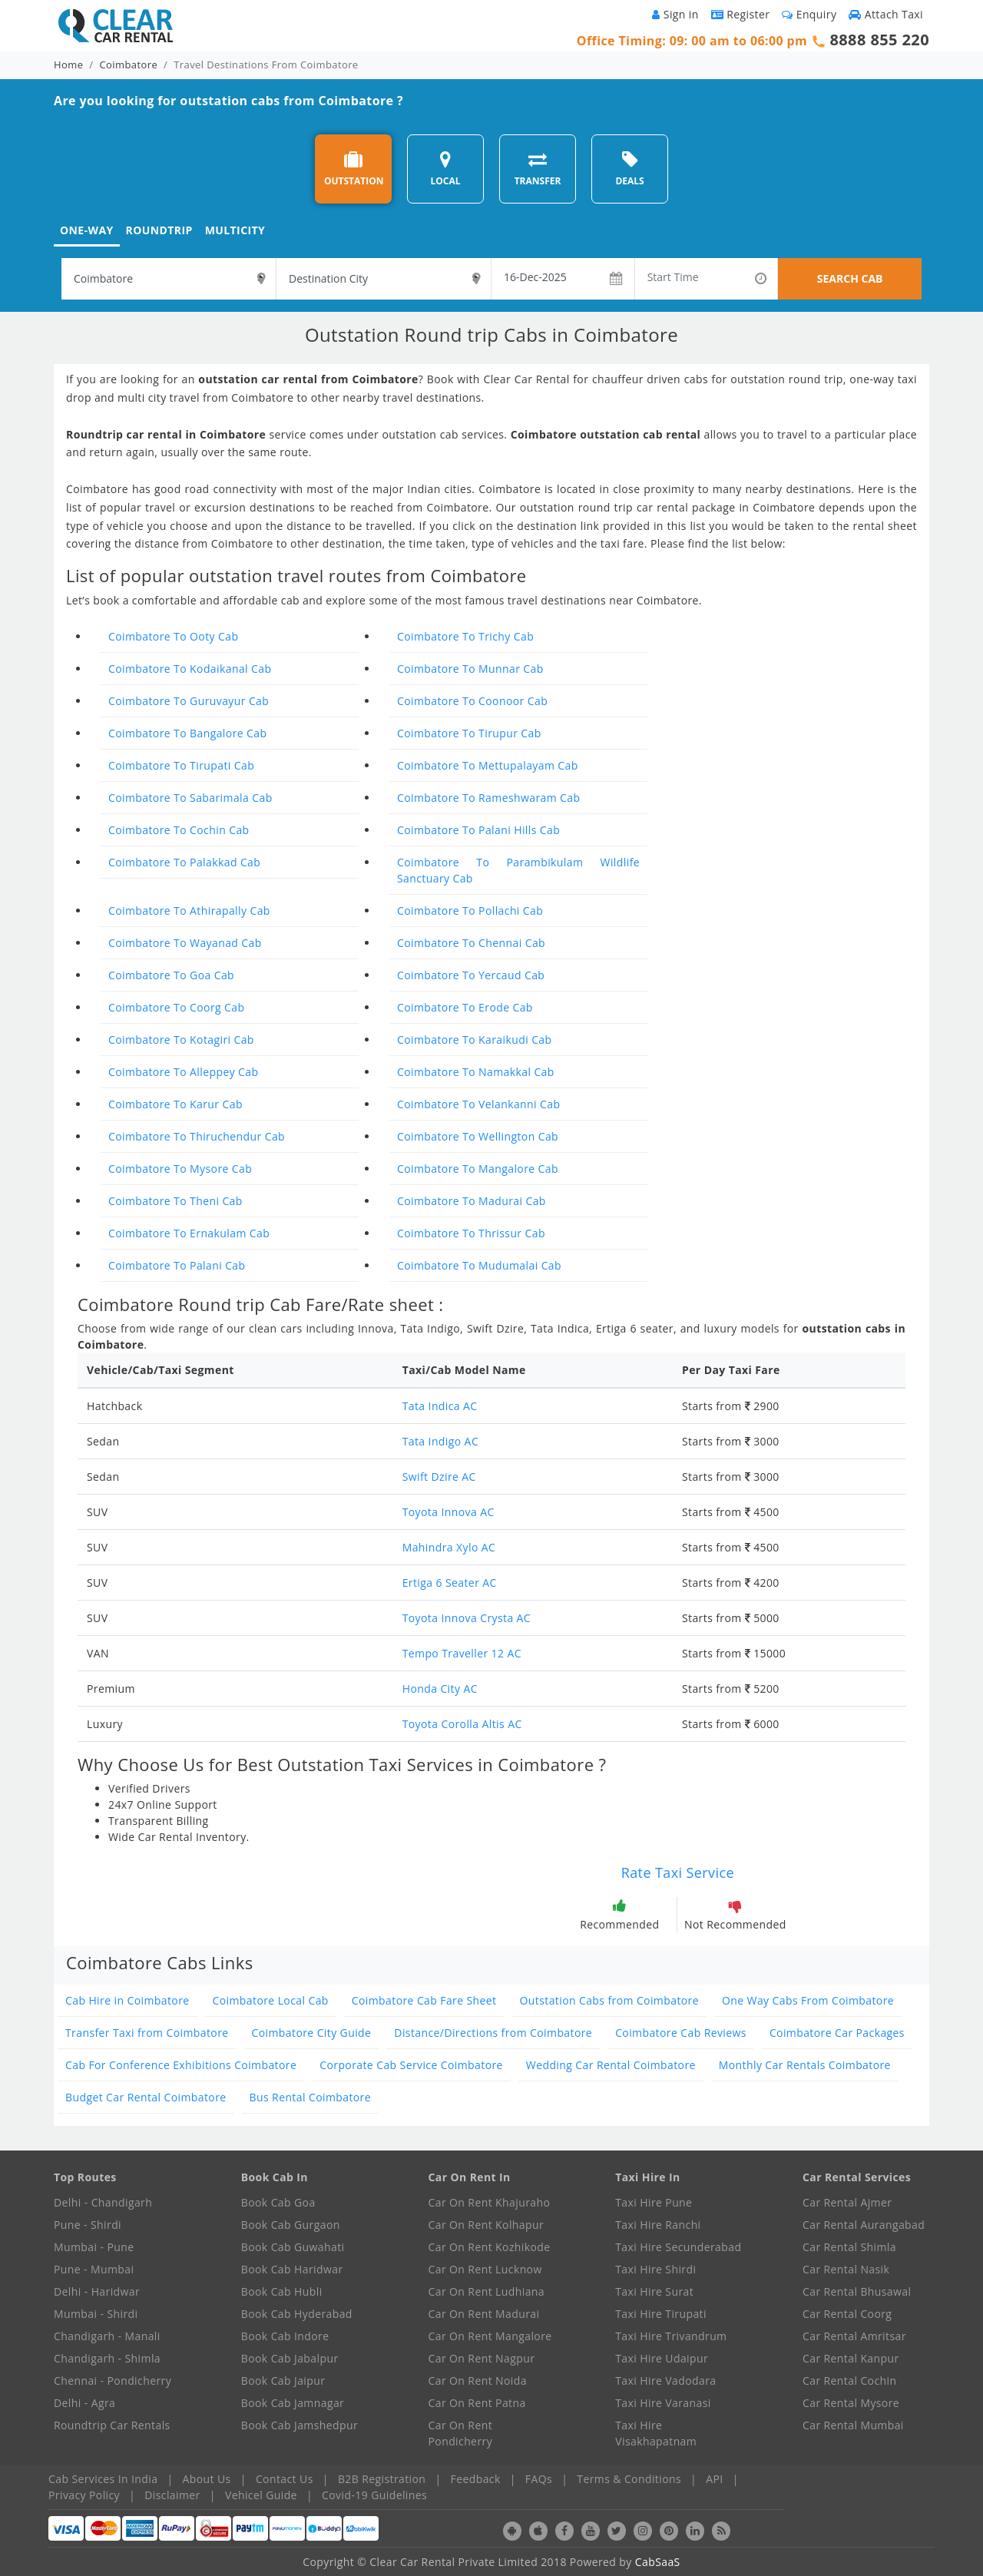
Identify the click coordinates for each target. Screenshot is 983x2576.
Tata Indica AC (440, 1406)
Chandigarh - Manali (107, 2336)
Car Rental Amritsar (854, 2336)
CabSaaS (657, 2561)
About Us (207, 2479)
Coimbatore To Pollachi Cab (470, 910)
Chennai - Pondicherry (112, 2380)
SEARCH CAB (850, 278)
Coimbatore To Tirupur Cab (469, 733)
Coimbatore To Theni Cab (175, 1201)
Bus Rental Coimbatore (310, 2097)
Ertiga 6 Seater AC (449, 1582)
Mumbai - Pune (94, 2247)
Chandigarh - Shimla (107, 2358)
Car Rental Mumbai (853, 2425)
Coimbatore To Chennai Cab (471, 942)
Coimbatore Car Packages (837, 2032)
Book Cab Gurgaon (290, 2224)
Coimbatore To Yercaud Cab (470, 975)
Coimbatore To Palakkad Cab (184, 862)
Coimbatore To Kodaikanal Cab (189, 668)
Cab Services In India (102, 2479)
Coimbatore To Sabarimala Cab (190, 797)
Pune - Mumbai (94, 2269)
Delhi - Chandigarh (103, 2202)
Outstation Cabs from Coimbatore (609, 2000)
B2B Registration (381, 2479)
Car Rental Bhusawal (857, 2291)
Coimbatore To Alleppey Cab (183, 1072)
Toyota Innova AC (448, 1512)
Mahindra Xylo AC (449, 1547)
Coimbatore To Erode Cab (465, 1007)
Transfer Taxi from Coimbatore (147, 2032)
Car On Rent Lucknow (485, 2269)
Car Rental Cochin (849, 2380)
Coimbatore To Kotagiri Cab (181, 1039)
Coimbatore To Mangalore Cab (477, 1168)
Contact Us (284, 2479)
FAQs (538, 2479)
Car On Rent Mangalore (490, 2336)
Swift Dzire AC (439, 1476)
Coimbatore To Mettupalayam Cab (487, 765)
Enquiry (809, 14)
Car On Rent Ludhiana (487, 2291)
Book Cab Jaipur (283, 2380)
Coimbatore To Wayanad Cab (185, 942)
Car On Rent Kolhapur (486, 2224)
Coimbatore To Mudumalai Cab (479, 1265)
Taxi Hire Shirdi (655, 2269)
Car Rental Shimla (849, 2247)
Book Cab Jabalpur (290, 2358)
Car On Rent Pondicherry (461, 2433)
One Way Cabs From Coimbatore (808, 2000)
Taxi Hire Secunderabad (678, 2247)
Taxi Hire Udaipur (661, 2358)
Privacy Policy (84, 2495)
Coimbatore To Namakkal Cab (475, 1072)
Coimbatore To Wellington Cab (477, 1136)
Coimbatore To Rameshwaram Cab (488, 797)
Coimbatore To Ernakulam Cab (189, 1233)
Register (740, 14)
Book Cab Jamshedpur (299, 2425)
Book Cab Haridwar (292, 2269)
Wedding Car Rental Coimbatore (611, 2065)
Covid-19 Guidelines (374, 2495)
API (714, 2479)
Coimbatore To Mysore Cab (180, 1168)
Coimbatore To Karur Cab (175, 1104)
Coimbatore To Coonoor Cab (472, 701)
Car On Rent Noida (478, 2380)
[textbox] (169, 278)
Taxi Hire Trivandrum (670, 2336)
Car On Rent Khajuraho (490, 2202)
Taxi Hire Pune (653, 2202)
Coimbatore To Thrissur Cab (471, 1233)
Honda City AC (440, 1688)
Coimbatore (129, 64)
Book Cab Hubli (282, 2291)
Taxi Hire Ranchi (657, 2224)
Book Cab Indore (285, 2336)
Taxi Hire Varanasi (662, 2403)
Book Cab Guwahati (293, 2247)
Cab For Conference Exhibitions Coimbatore (180, 2065)
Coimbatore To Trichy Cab (465, 636)
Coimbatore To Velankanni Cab (478, 1104)
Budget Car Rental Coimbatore (146, 2097)
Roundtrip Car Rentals (112, 2425)
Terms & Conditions (629, 2479)
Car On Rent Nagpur (482, 2358)
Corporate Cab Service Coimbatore (411, 2065)
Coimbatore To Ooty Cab (173, 636)
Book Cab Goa (278, 2202)
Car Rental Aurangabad (864, 2224)
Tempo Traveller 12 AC (461, 1653)
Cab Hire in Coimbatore (127, 2000)
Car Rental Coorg (847, 2313)
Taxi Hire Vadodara (665, 2380)
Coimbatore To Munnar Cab (470, 668)
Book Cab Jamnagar (292, 2403)
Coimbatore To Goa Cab (171, 975)
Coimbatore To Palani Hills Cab (478, 830)
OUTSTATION (354, 168)
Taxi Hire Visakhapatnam (656, 2433)
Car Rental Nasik (846, 2269)
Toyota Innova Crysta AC (466, 1618)
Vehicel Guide (261, 2495)
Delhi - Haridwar (97, 2291)
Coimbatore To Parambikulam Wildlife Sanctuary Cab (518, 870)
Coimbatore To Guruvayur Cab (188, 701)
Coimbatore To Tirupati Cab (181, 765)
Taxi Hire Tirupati (661, 2313)
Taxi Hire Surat (654, 2291)
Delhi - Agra (84, 2403)
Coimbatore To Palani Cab (177, 1265)
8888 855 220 (879, 39)
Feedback (476, 2479)
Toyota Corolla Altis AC (462, 1724)
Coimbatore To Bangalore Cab (187, 733)
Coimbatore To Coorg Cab (176, 1007)
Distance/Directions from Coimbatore (493, 2032)
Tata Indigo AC (440, 1441)
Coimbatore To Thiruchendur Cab (196, 1136)
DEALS (629, 168)
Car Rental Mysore (851, 2403)
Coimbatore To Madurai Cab (471, 1201)
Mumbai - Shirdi (95, 2313)
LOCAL (445, 168)
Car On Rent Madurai (484, 2313)
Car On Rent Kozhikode (490, 2247)
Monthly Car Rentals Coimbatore (805, 2065)
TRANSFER (538, 168)
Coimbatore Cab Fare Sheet (424, 2000)
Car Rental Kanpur (851, 2358)
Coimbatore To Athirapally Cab (189, 910)
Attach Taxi (886, 14)
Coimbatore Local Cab (271, 2000)
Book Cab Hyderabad (296, 2313)
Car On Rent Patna (477, 2403)
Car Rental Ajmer (847, 2202)
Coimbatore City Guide (312, 2032)
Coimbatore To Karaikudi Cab (474, 1039)
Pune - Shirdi (87, 2224)
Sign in (675, 14)
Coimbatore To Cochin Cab (179, 830)
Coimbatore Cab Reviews (680, 2032)
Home (68, 64)
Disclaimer (172, 2495)
